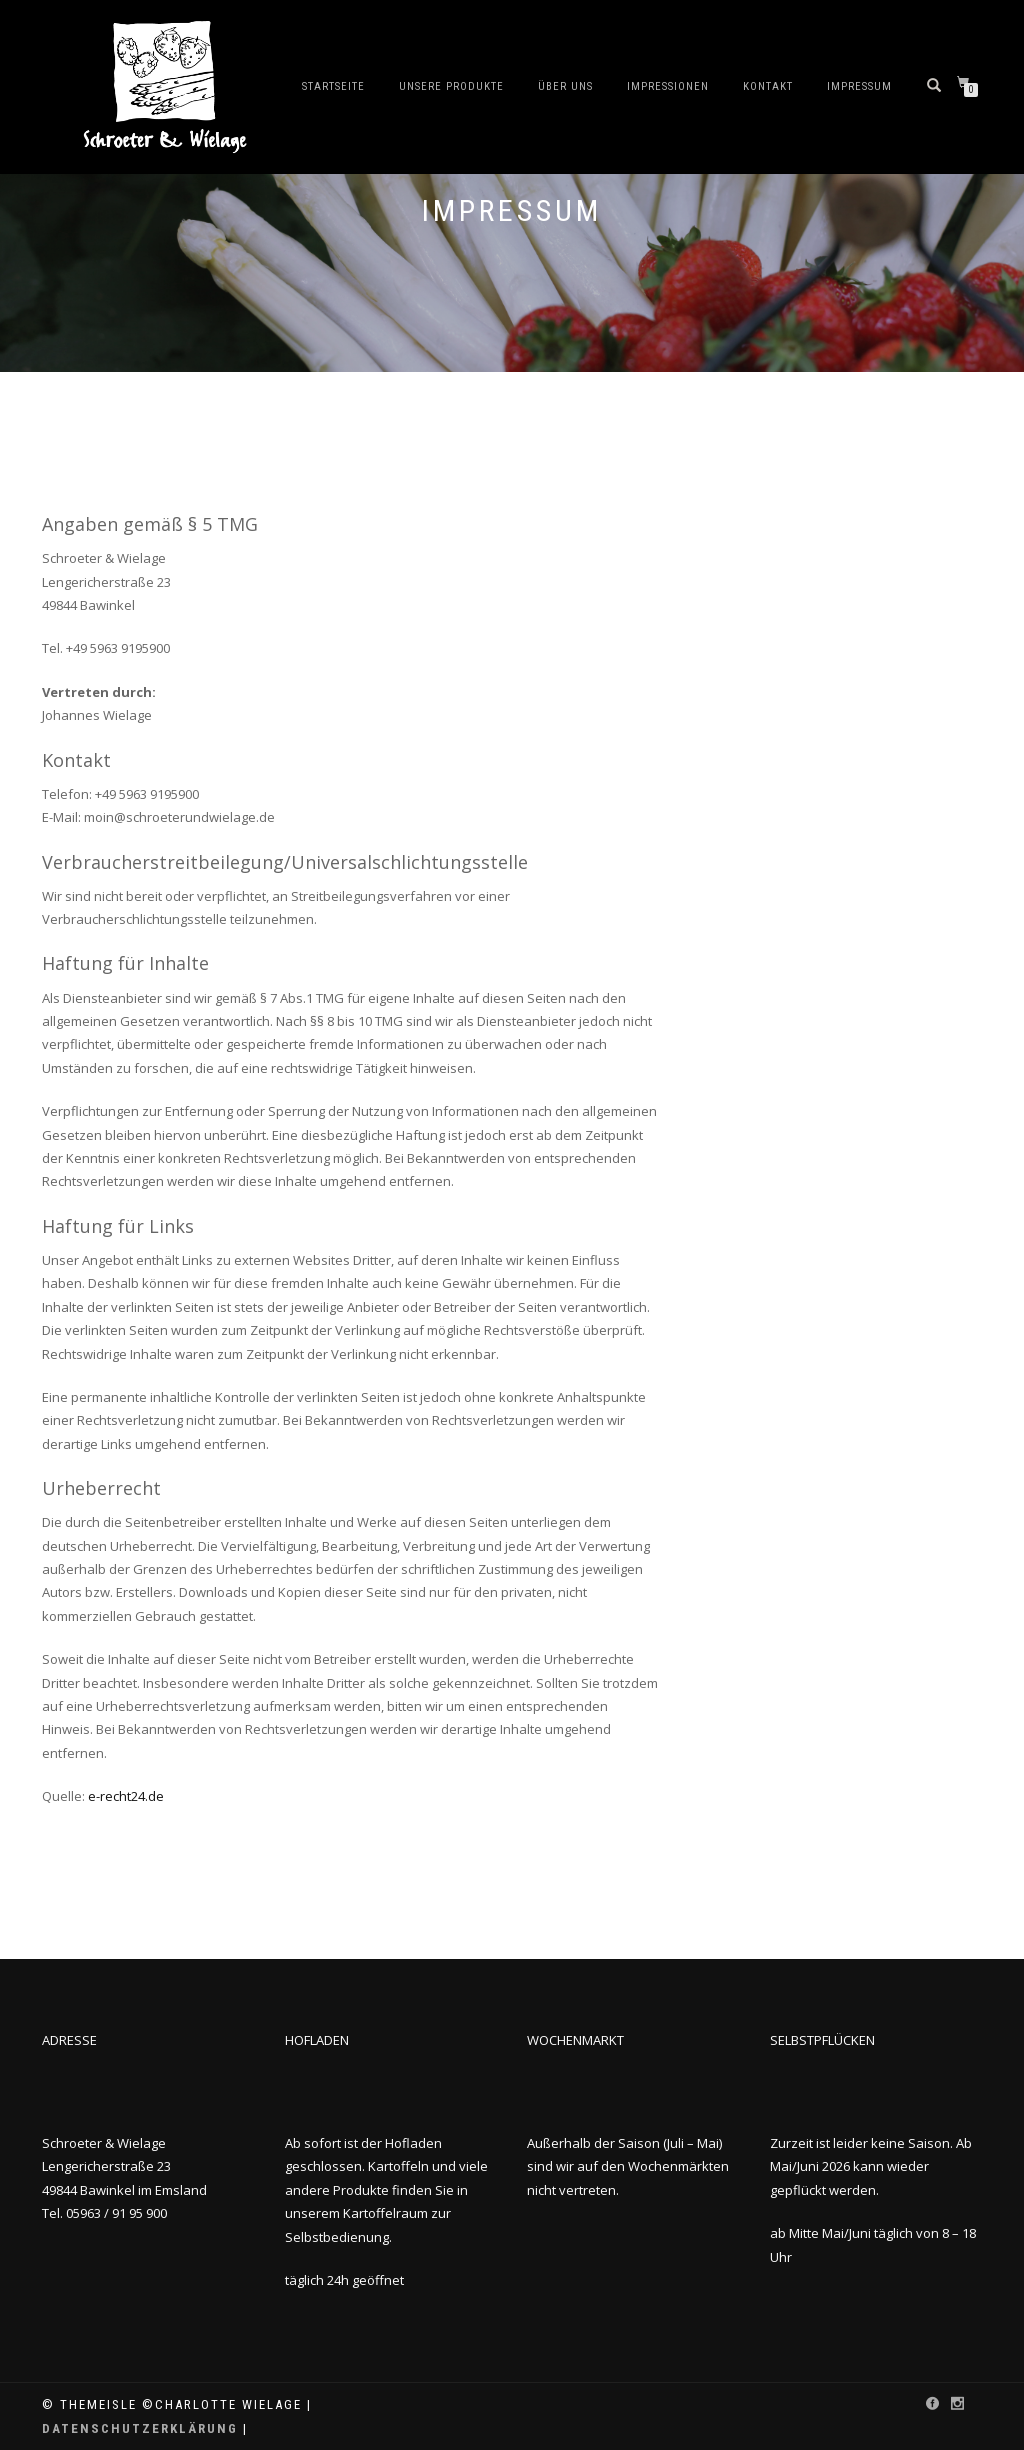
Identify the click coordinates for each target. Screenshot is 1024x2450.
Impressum (859, 86)
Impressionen (668, 86)
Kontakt (768, 86)
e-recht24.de (126, 1796)
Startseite (333, 86)
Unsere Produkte (451, 86)
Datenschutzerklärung (140, 2428)
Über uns (565, 86)
